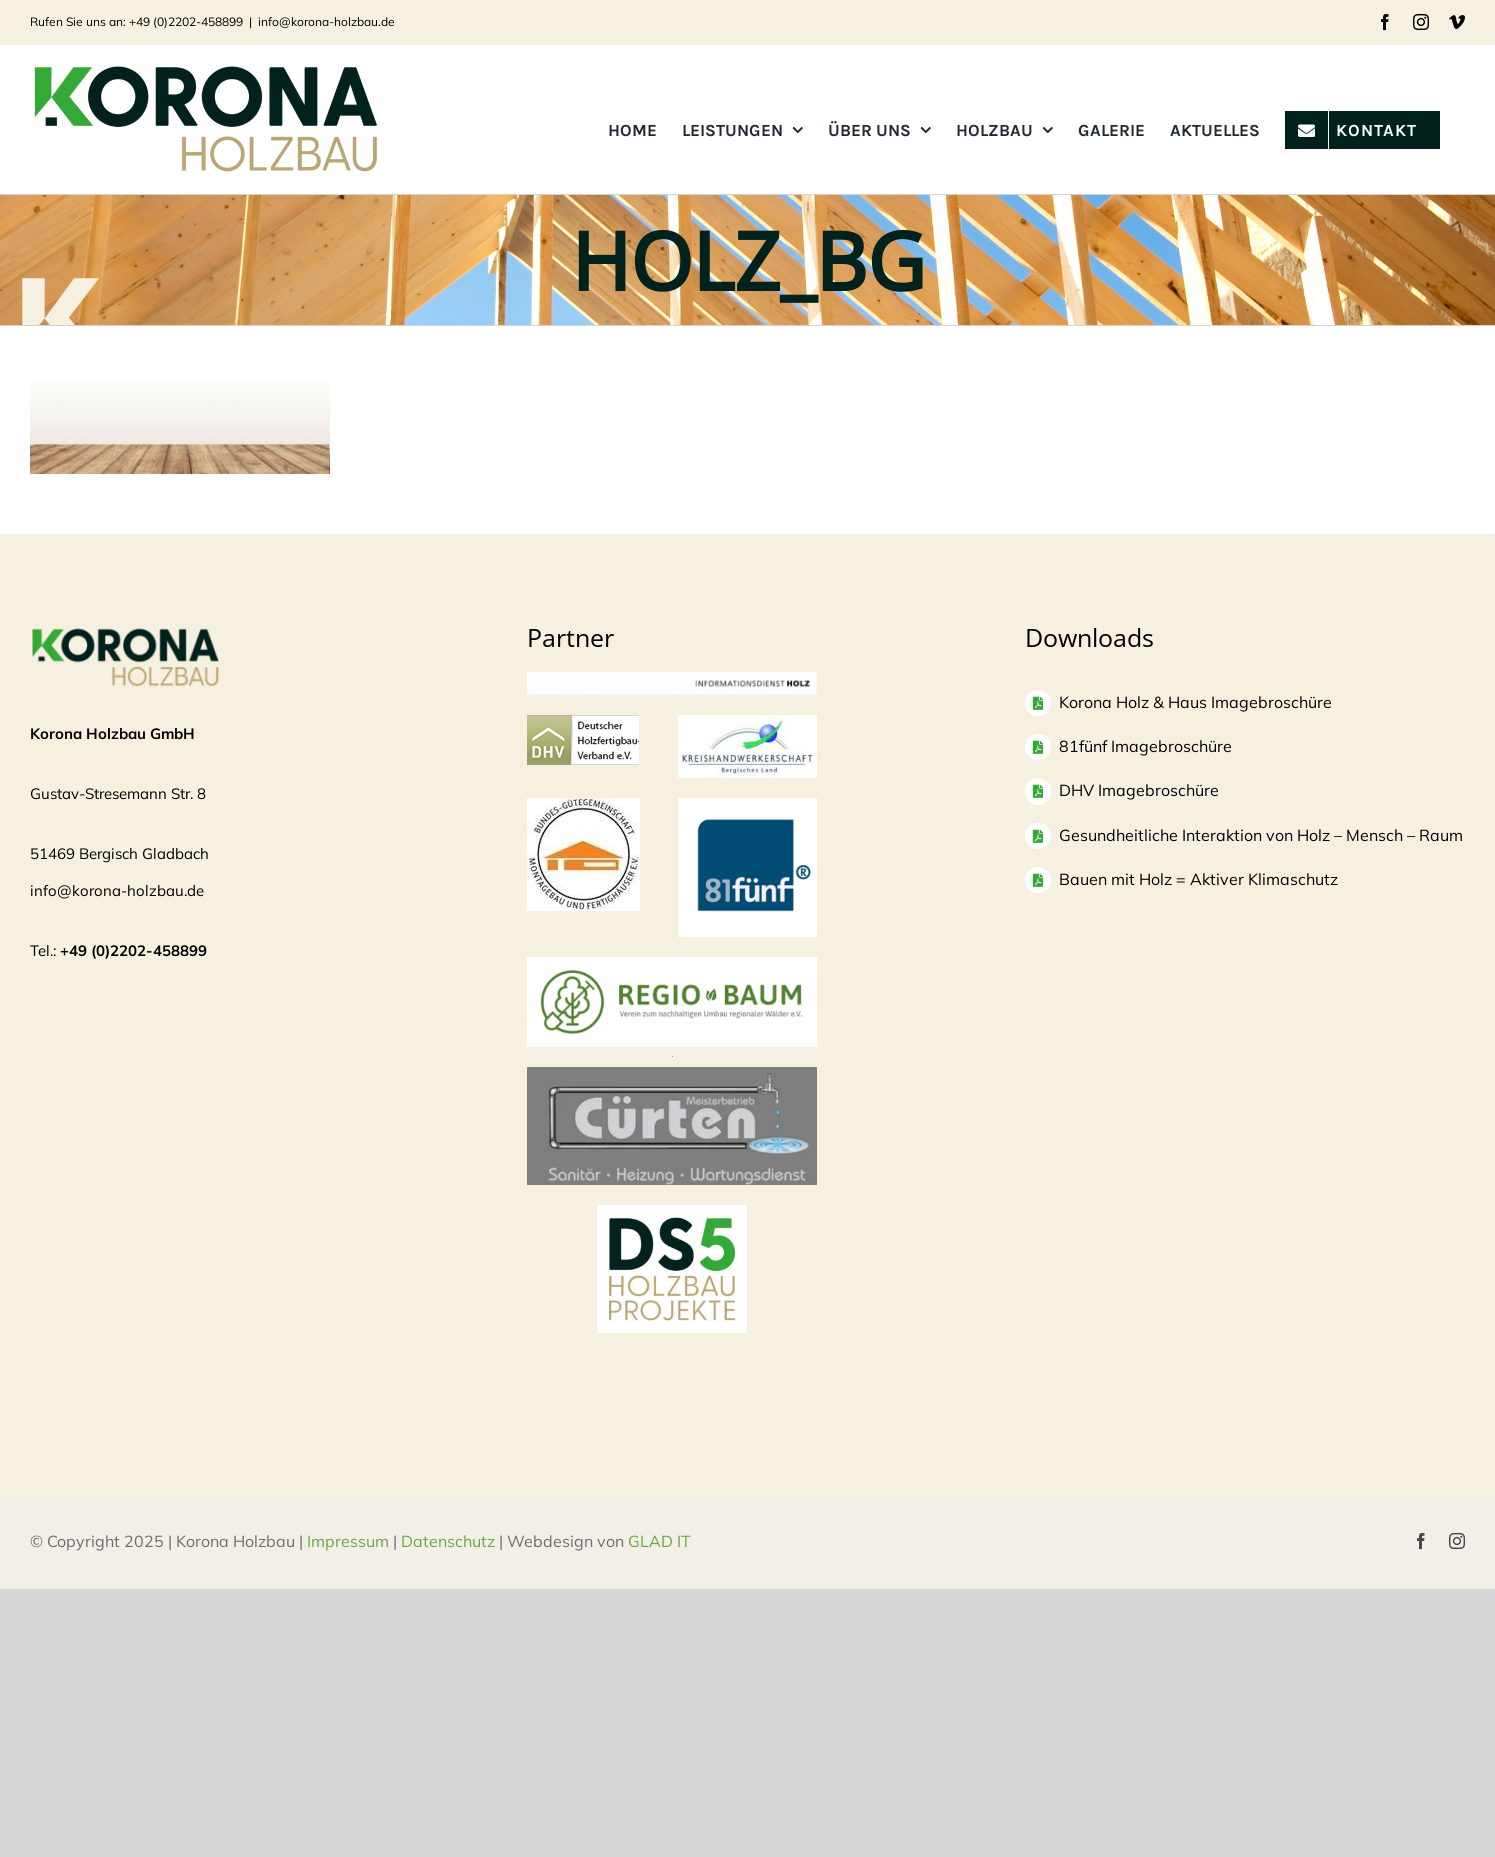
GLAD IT (661, 1541)
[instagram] (1457, 1541)
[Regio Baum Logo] (672, 966)
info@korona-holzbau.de (326, 21)
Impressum (348, 1541)
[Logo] (583, 807)
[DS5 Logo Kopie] (672, 1226)
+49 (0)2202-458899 (133, 950)
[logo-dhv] (583, 724)
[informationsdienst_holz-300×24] (672, 681)
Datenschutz (448, 1541)
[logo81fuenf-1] (747, 807)
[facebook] (1421, 1541)
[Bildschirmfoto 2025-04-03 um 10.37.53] (672, 1076)
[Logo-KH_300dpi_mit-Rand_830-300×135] (747, 724)
